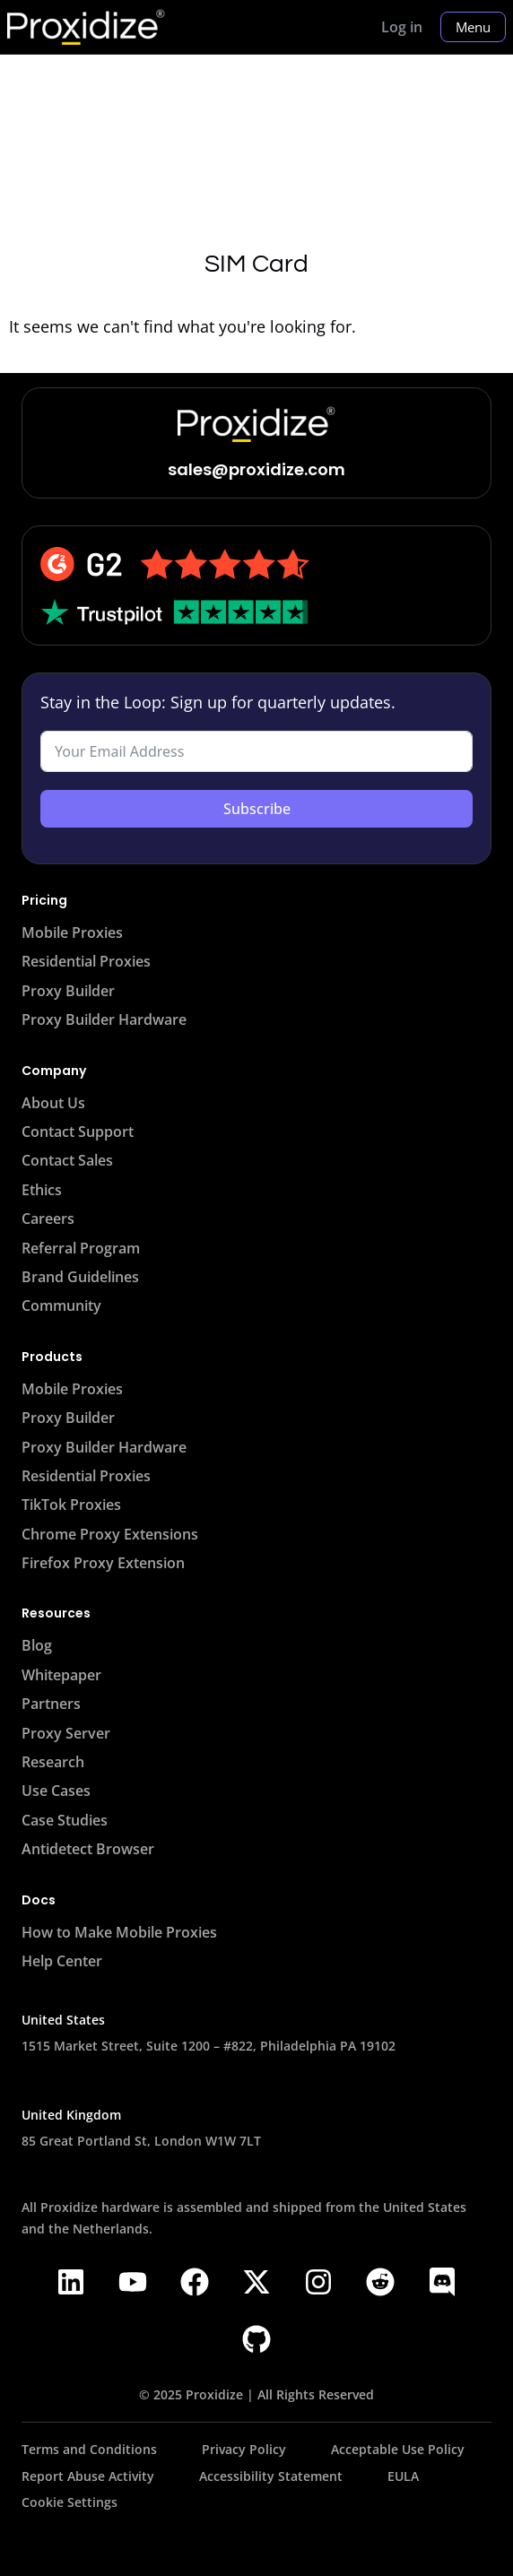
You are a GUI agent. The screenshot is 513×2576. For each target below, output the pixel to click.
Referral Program (81, 1248)
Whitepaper (61, 1675)
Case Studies (65, 1820)
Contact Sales (67, 1160)
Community (61, 1305)
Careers (48, 1218)
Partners (51, 1703)
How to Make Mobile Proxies (119, 1932)
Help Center (62, 1961)
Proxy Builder (68, 991)
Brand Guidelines (80, 1277)
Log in (401, 27)
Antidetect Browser (88, 1849)
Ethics (42, 1190)
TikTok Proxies (71, 1504)
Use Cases (56, 1790)
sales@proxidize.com (256, 469)
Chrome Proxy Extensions (110, 1534)
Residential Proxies (86, 961)
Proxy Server (66, 1733)
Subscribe (257, 809)
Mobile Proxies (72, 932)
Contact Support (78, 1131)
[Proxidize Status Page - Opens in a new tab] (204, 2501)
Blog (37, 1645)
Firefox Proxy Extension (103, 1563)
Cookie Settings (69, 2502)
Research (53, 1762)
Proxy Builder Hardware (104, 1019)
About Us (53, 1103)
